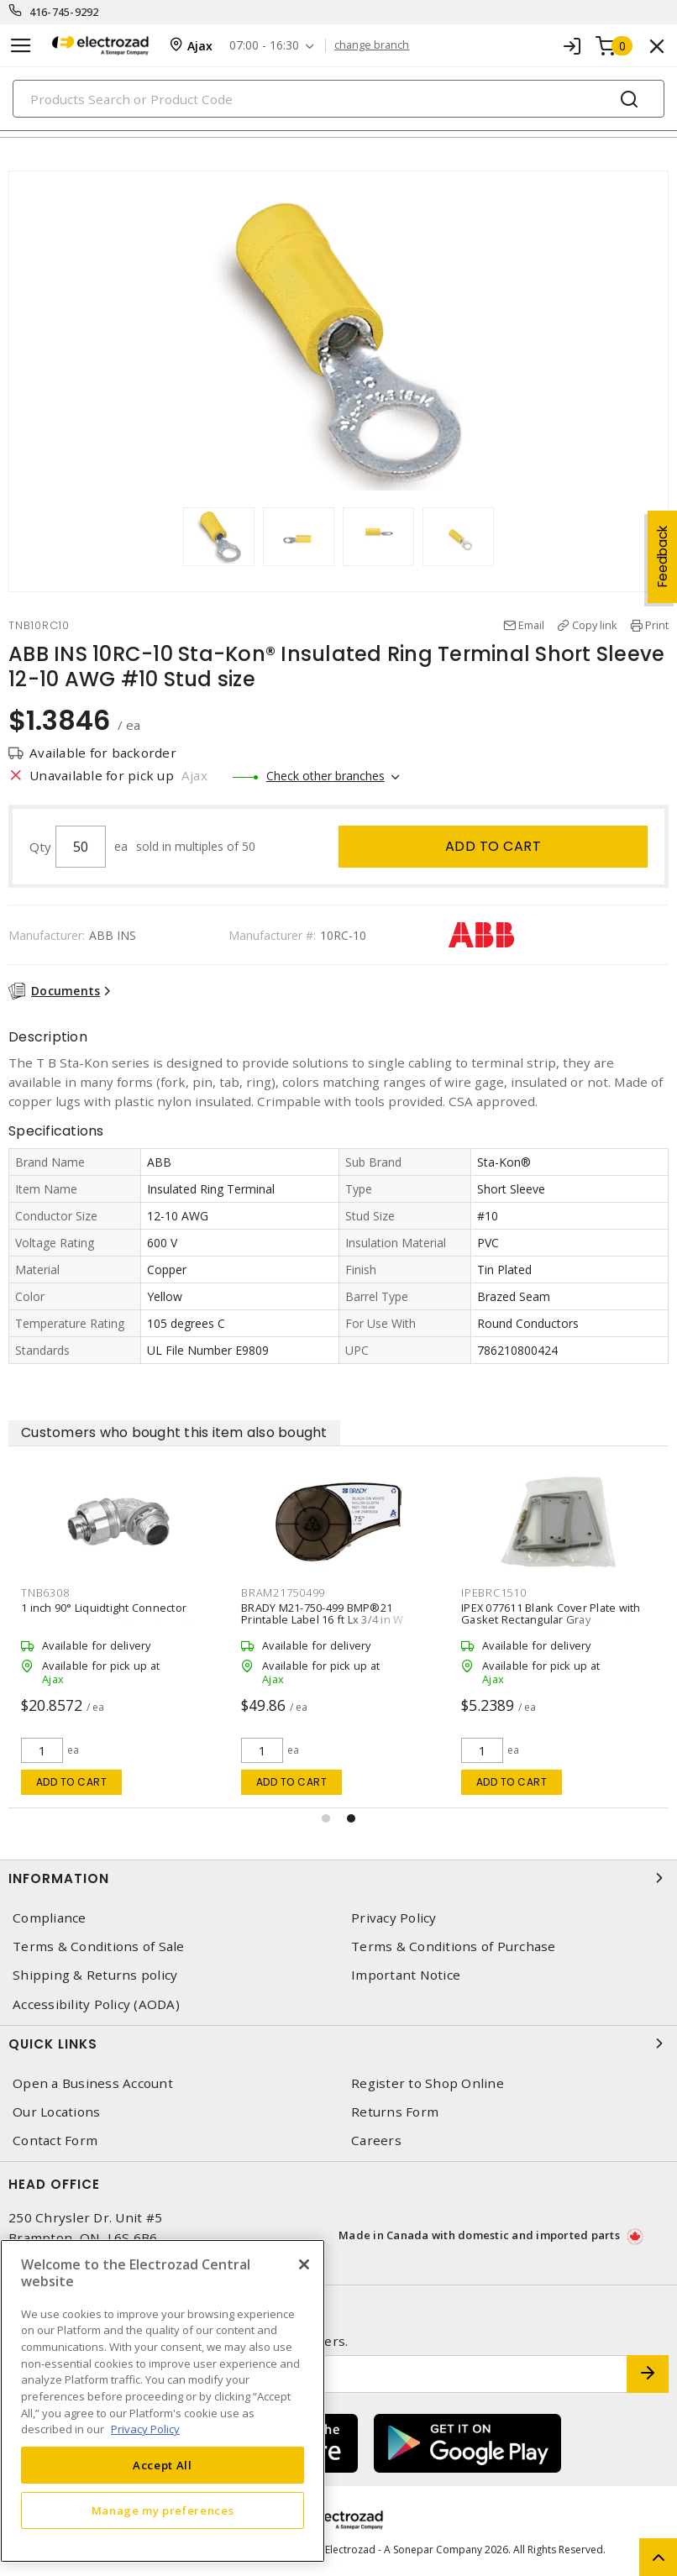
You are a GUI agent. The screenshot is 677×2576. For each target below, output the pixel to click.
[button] (326, 1818)
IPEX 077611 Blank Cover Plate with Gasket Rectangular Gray (551, 1613)
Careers (376, 2140)
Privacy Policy (394, 1918)
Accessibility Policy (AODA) (96, 2004)
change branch (372, 45)
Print (657, 624)
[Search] (338, 99)
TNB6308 (45, 1592)
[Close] (304, 2264)
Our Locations (56, 2112)
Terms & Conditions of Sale (99, 1946)
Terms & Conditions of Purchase (453, 1946)
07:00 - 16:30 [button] (265, 46)
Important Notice (405, 1975)
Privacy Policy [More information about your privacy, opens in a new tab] (145, 2429)
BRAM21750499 (283, 1592)
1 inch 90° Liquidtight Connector (103, 1607)
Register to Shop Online (427, 2083)
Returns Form (394, 2112)
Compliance (50, 1918)
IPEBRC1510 (494, 1592)
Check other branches (325, 776)
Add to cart (493, 846)
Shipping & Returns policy (95, 1975)
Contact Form (55, 2140)
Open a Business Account (93, 2083)
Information (338, 1878)
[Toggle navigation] (21, 45)
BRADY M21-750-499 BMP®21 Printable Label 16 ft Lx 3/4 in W (322, 1613)
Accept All (162, 2465)
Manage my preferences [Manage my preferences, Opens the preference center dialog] (163, 2510)
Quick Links (338, 2043)
